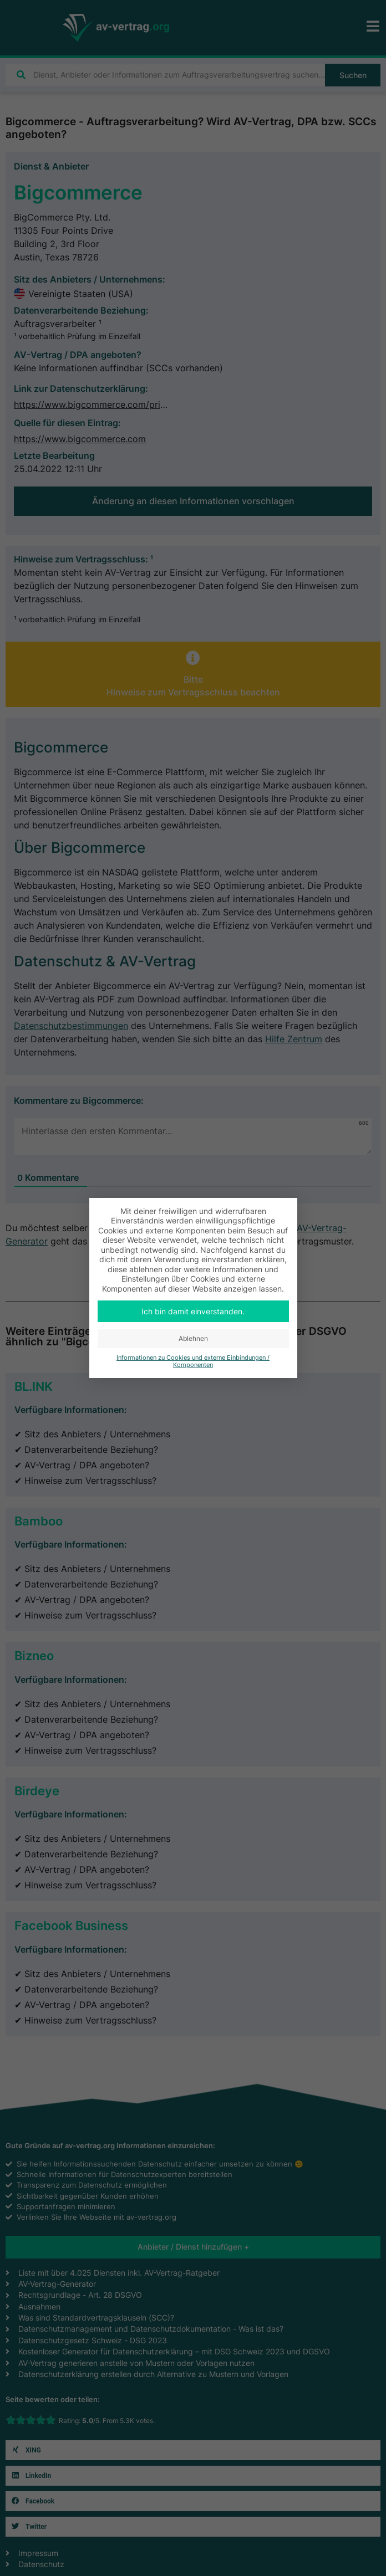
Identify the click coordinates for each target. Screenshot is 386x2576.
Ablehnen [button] (193, 1338)
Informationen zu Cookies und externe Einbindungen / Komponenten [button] (193, 1361)
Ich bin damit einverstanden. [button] (193, 1311)
